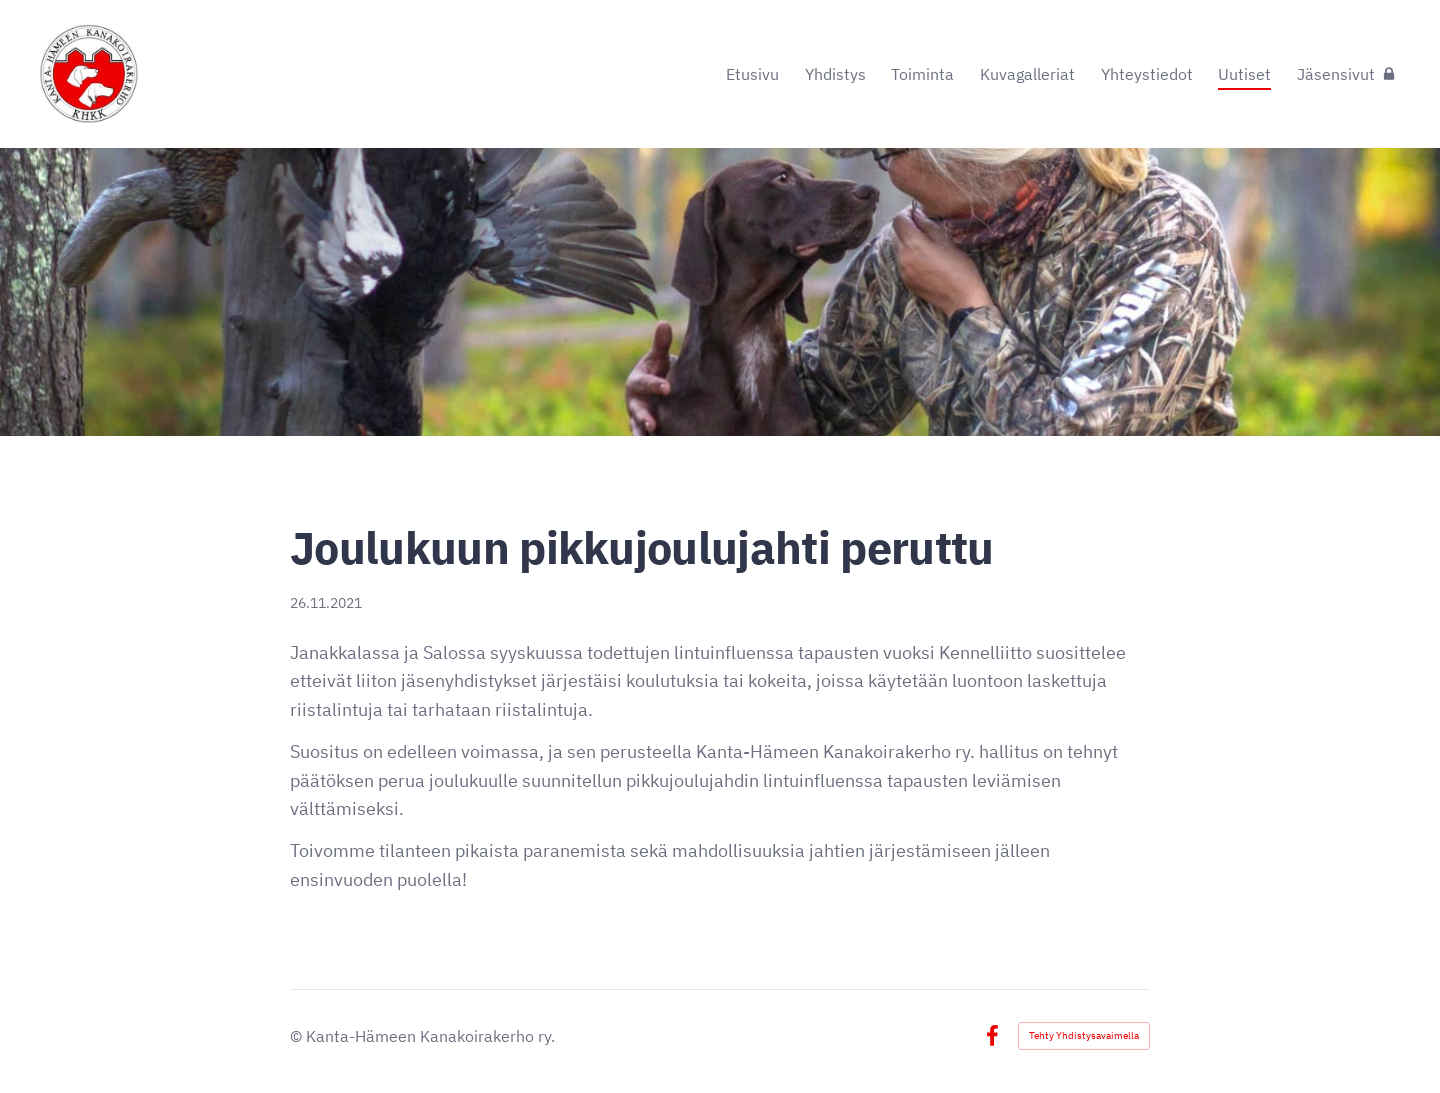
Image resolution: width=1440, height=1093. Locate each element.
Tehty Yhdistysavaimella (1084, 1035)
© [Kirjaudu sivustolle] (298, 1036)
